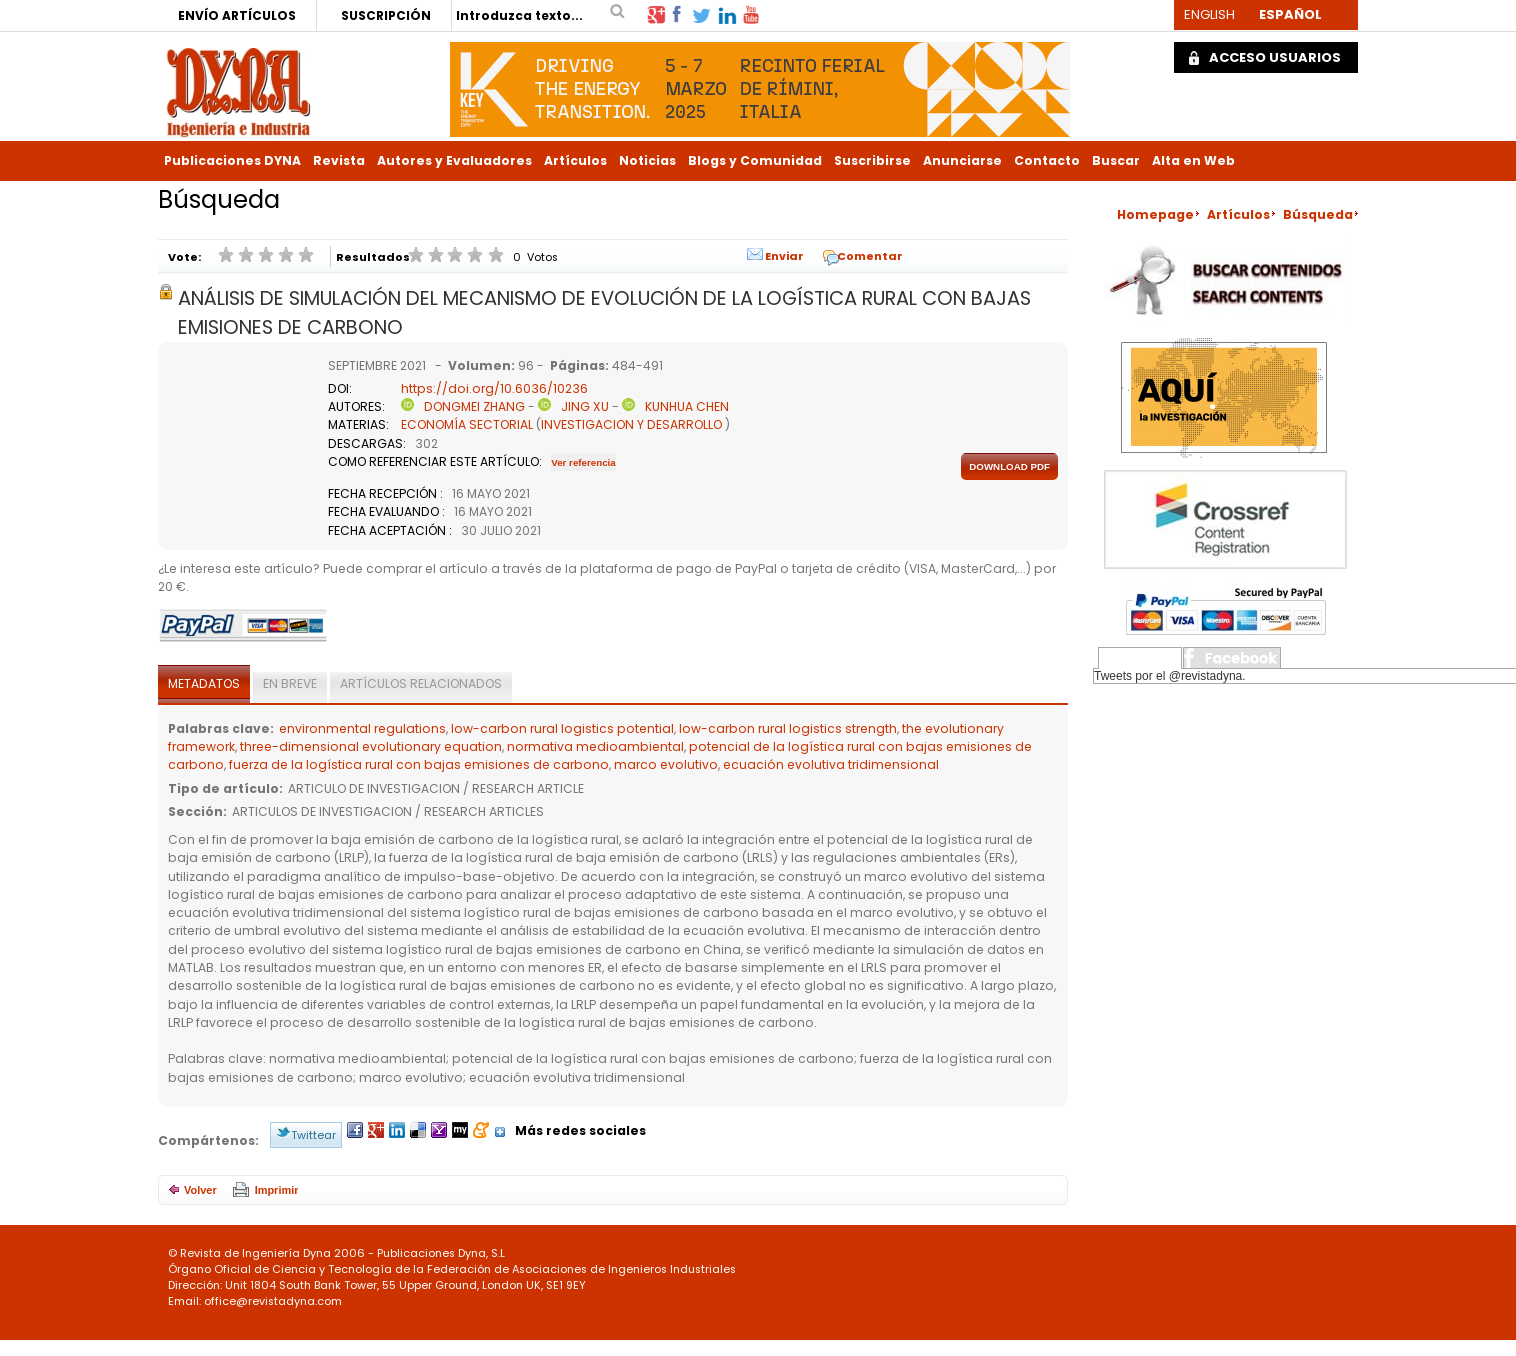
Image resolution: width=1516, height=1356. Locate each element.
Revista (339, 160)
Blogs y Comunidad (755, 160)
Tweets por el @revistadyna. (1170, 676)
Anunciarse (962, 160)
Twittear (313, 1135)
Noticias (647, 160)
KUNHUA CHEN (687, 406)
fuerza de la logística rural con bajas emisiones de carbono (419, 764)
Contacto (1047, 160)
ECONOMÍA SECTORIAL (467, 424)
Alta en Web (1193, 160)
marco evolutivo (666, 764)
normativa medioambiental (595, 746)
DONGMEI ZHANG (474, 406)
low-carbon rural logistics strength (788, 728)
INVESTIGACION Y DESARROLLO (631, 424)
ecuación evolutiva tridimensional (831, 764)
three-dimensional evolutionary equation (371, 746)
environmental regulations (362, 728)
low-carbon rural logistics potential (562, 728)
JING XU (585, 406)
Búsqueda (1318, 214)
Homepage (1155, 214)
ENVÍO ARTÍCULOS (237, 15)
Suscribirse (872, 160)
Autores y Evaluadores (454, 160)
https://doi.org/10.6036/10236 (494, 388)
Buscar (1116, 160)
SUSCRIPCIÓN (386, 15)
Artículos (575, 160)
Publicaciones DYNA (232, 160)
